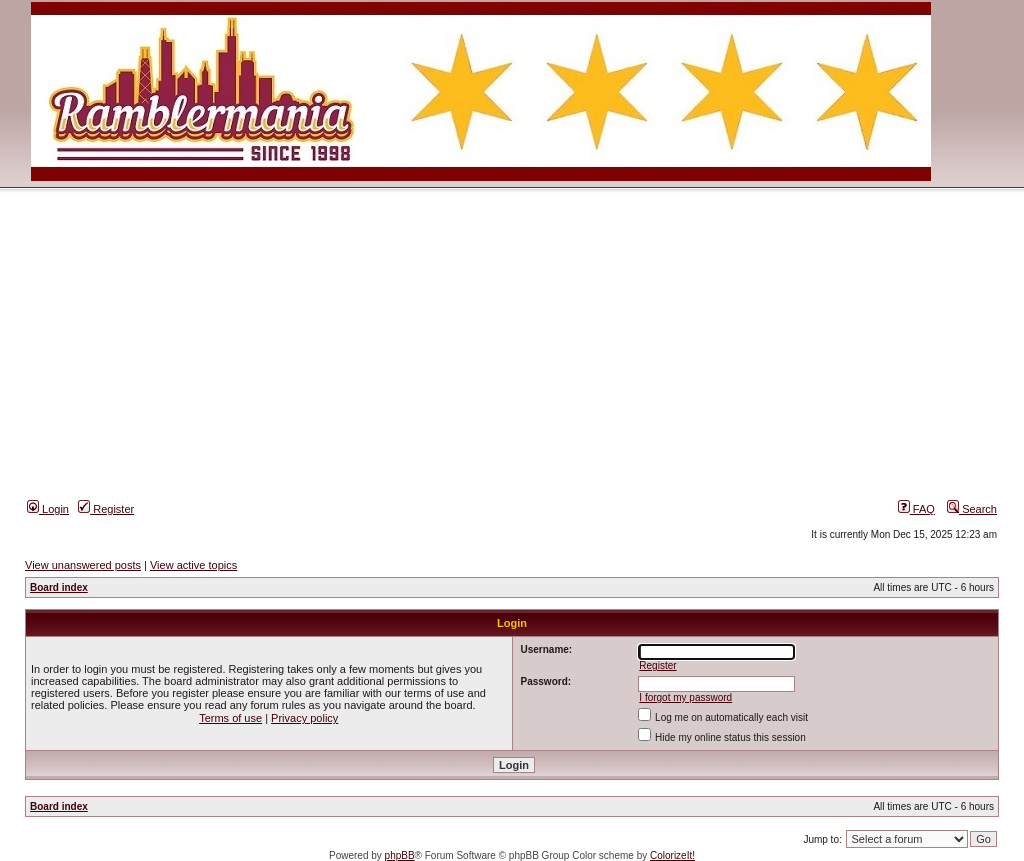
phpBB (400, 855)
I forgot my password (685, 697)
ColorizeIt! (672, 855)
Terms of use (230, 718)
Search (972, 509)
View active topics (193, 565)
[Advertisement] (512, 348)
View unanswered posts (83, 565)
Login (48, 509)
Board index (59, 587)
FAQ (916, 509)
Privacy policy (304, 718)
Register (106, 509)
